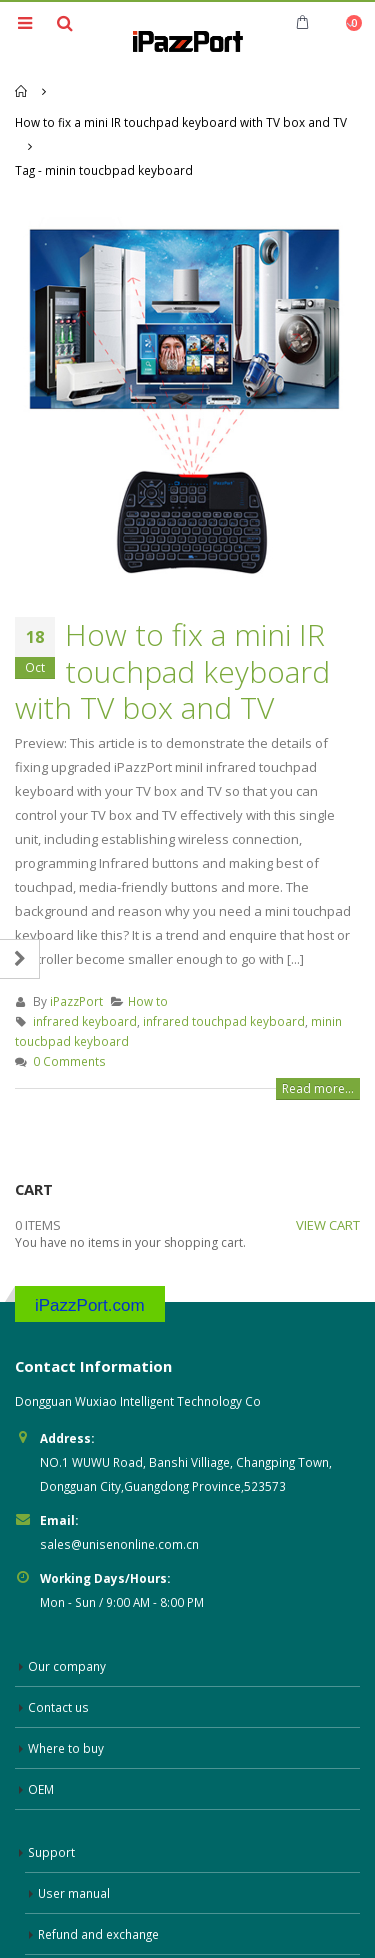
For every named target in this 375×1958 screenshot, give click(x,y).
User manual (74, 1827)
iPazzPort (76, 936)
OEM (41, 1723)
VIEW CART (328, 1160)
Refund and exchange (98, 1868)
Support (51, 1786)
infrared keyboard (85, 956)
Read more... (318, 1023)
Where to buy (66, 1682)
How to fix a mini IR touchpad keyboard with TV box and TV (172, 606)
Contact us (58, 1641)
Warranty (64, 1909)
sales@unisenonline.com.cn (119, 1478)
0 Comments (69, 996)
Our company (67, 1600)
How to (148, 936)
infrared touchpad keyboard (224, 956)
